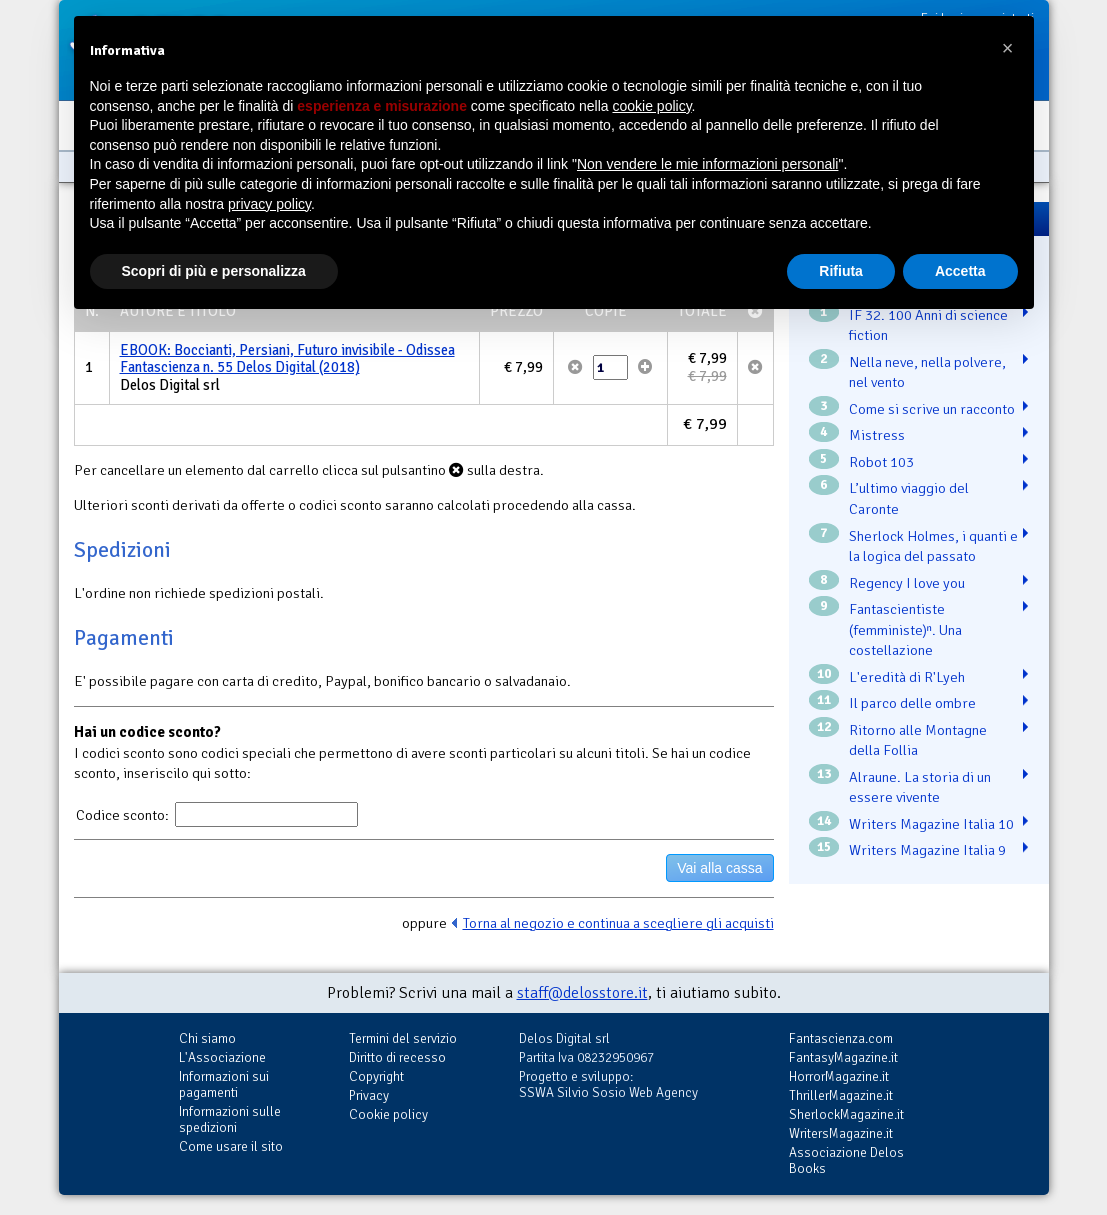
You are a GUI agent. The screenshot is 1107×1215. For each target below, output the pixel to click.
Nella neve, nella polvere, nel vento (927, 372)
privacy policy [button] (269, 204)
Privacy (369, 1095)
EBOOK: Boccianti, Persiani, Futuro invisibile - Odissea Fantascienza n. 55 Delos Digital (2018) (287, 359)
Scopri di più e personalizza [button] (214, 271)
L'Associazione (222, 1057)
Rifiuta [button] (841, 271)
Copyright (376, 1076)
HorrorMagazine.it (839, 1076)
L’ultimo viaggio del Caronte (909, 498)
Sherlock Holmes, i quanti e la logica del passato (933, 546)
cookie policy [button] (651, 106)
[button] (1008, 48)
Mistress (877, 435)
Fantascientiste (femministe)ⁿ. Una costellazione (905, 629)
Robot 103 (881, 462)
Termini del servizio (403, 1038)
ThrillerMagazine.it (841, 1095)
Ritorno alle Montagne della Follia (918, 740)
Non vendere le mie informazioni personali (707, 164)
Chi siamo (207, 1038)
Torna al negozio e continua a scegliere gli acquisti (618, 923)
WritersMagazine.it (841, 1133)
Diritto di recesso (397, 1057)
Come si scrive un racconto (932, 409)
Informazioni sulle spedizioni (230, 1119)
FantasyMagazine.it (843, 1057)
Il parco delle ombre (912, 703)
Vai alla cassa (719, 868)
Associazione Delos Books (846, 1160)
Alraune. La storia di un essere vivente (920, 787)
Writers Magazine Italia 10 (931, 824)
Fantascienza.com (841, 1038)
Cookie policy (388, 1114)
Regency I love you (907, 583)
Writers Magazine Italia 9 (927, 850)
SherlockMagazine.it (846, 1114)
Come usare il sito (231, 1146)
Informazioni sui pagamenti (224, 1084)
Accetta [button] (960, 271)
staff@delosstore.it (582, 993)
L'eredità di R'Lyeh (907, 677)
